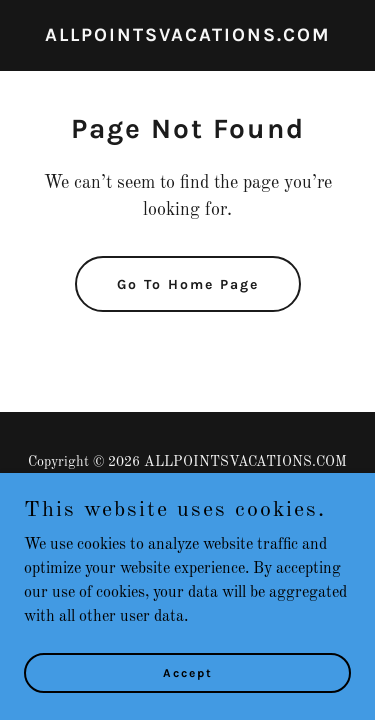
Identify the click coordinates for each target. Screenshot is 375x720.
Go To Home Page (188, 284)
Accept (188, 700)
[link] (188, 37)
